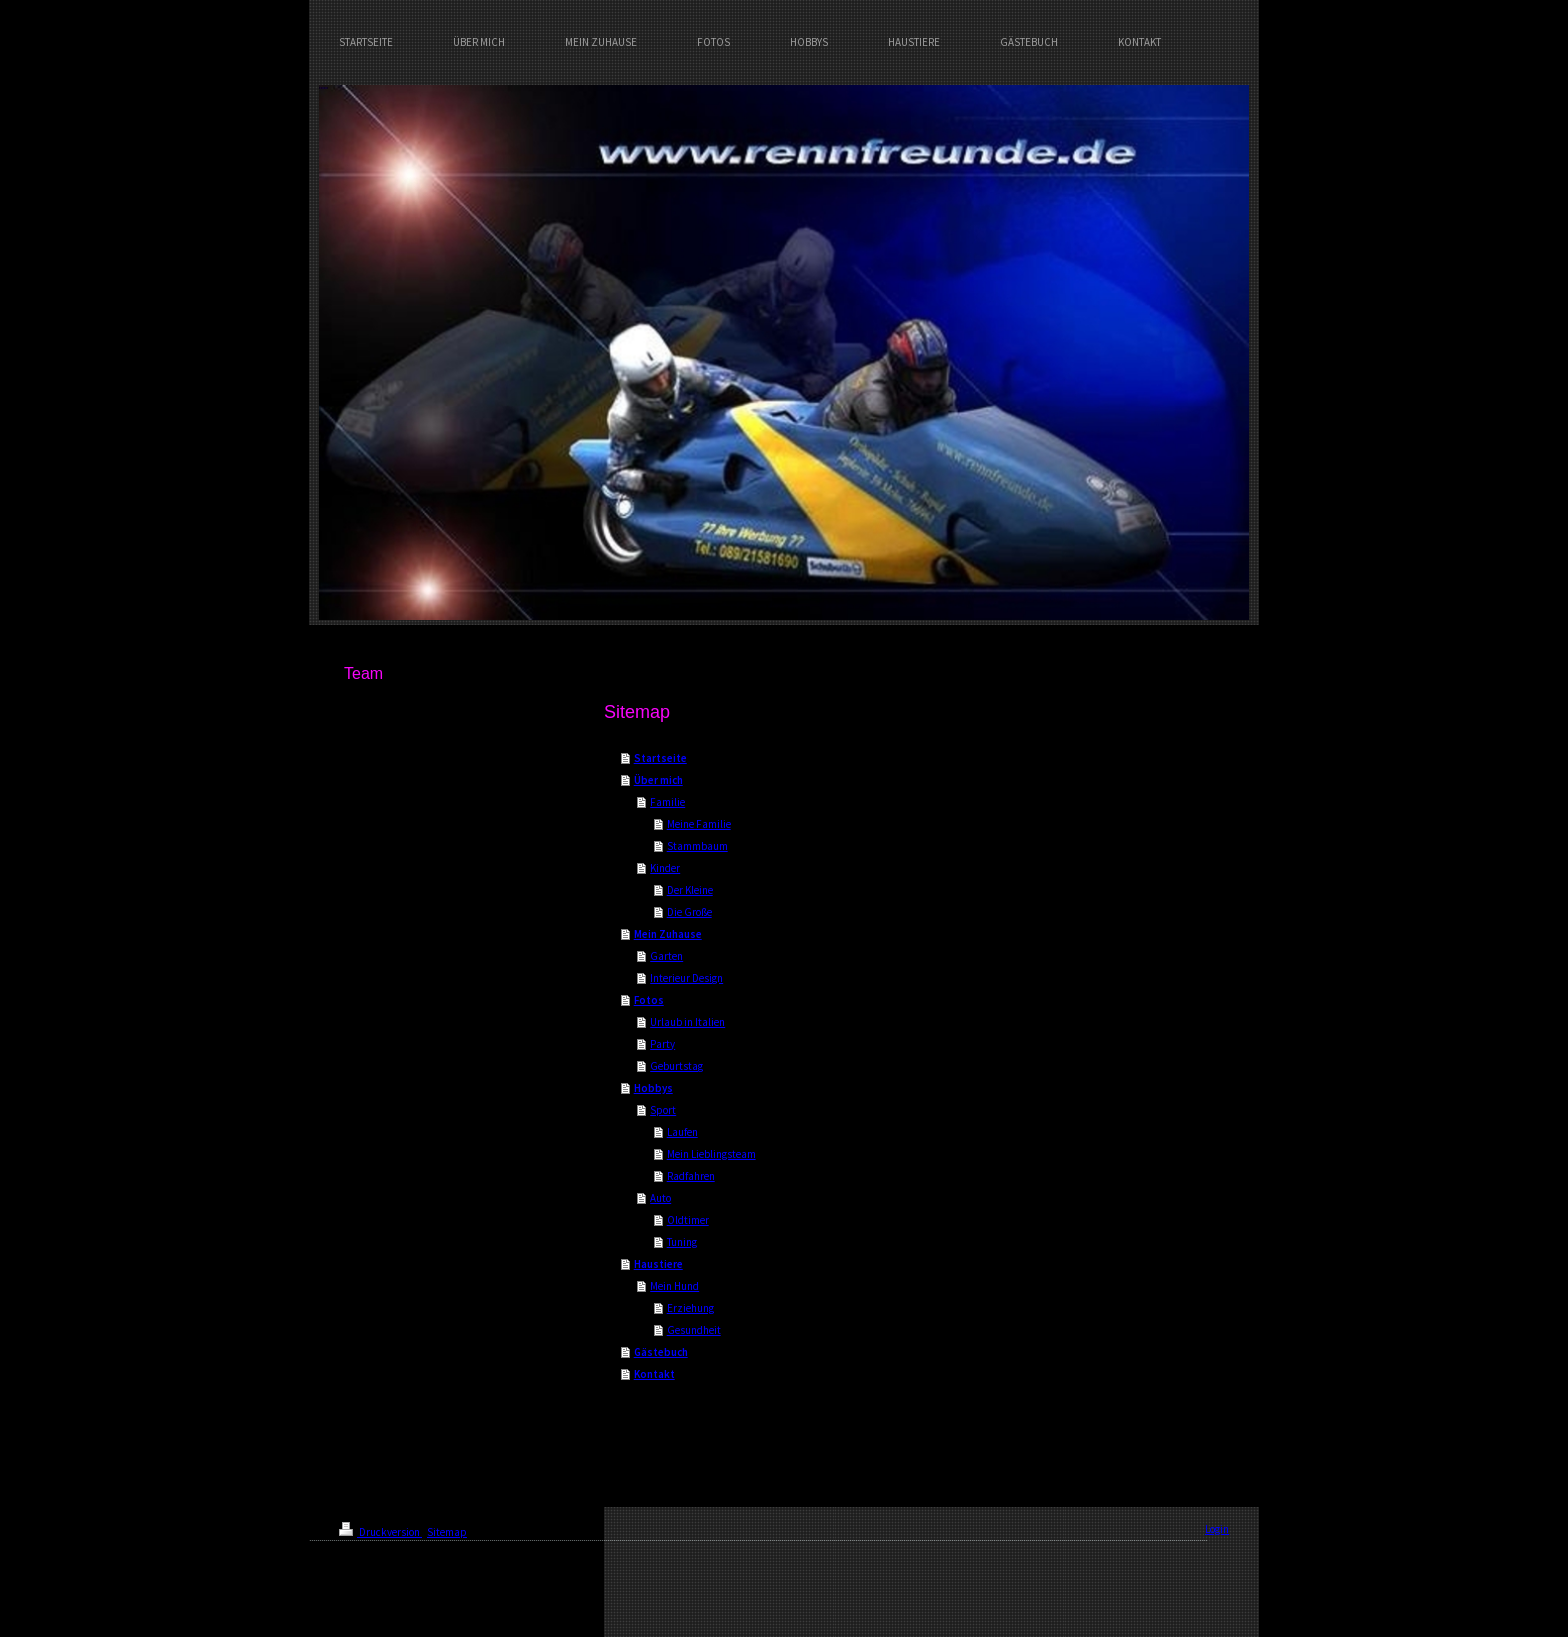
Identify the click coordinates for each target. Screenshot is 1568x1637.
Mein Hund (674, 1286)
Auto (660, 1198)
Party (662, 1044)
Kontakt (654, 1374)
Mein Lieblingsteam (711, 1154)
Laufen (682, 1132)
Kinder (665, 868)
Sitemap (447, 1532)
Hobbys (653, 1088)
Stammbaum (697, 846)
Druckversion (380, 1532)
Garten (666, 956)
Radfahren (691, 1176)
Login (1217, 1529)
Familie (667, 802)
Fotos (649, 1000)
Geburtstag (676, 1066)
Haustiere (658, 1264)
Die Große (689, 912)
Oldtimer (688, 1220)
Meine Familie (699, 824)
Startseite (660, 758)
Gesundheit (694, 1330)
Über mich (658, 780)
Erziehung (690, 1308)
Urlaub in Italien (687, 1022)
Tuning (682, 1242)
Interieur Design (686, 978)
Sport (663, 1110)
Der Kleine (690, 890)
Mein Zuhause (668, 934)
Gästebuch (661, 1352)
